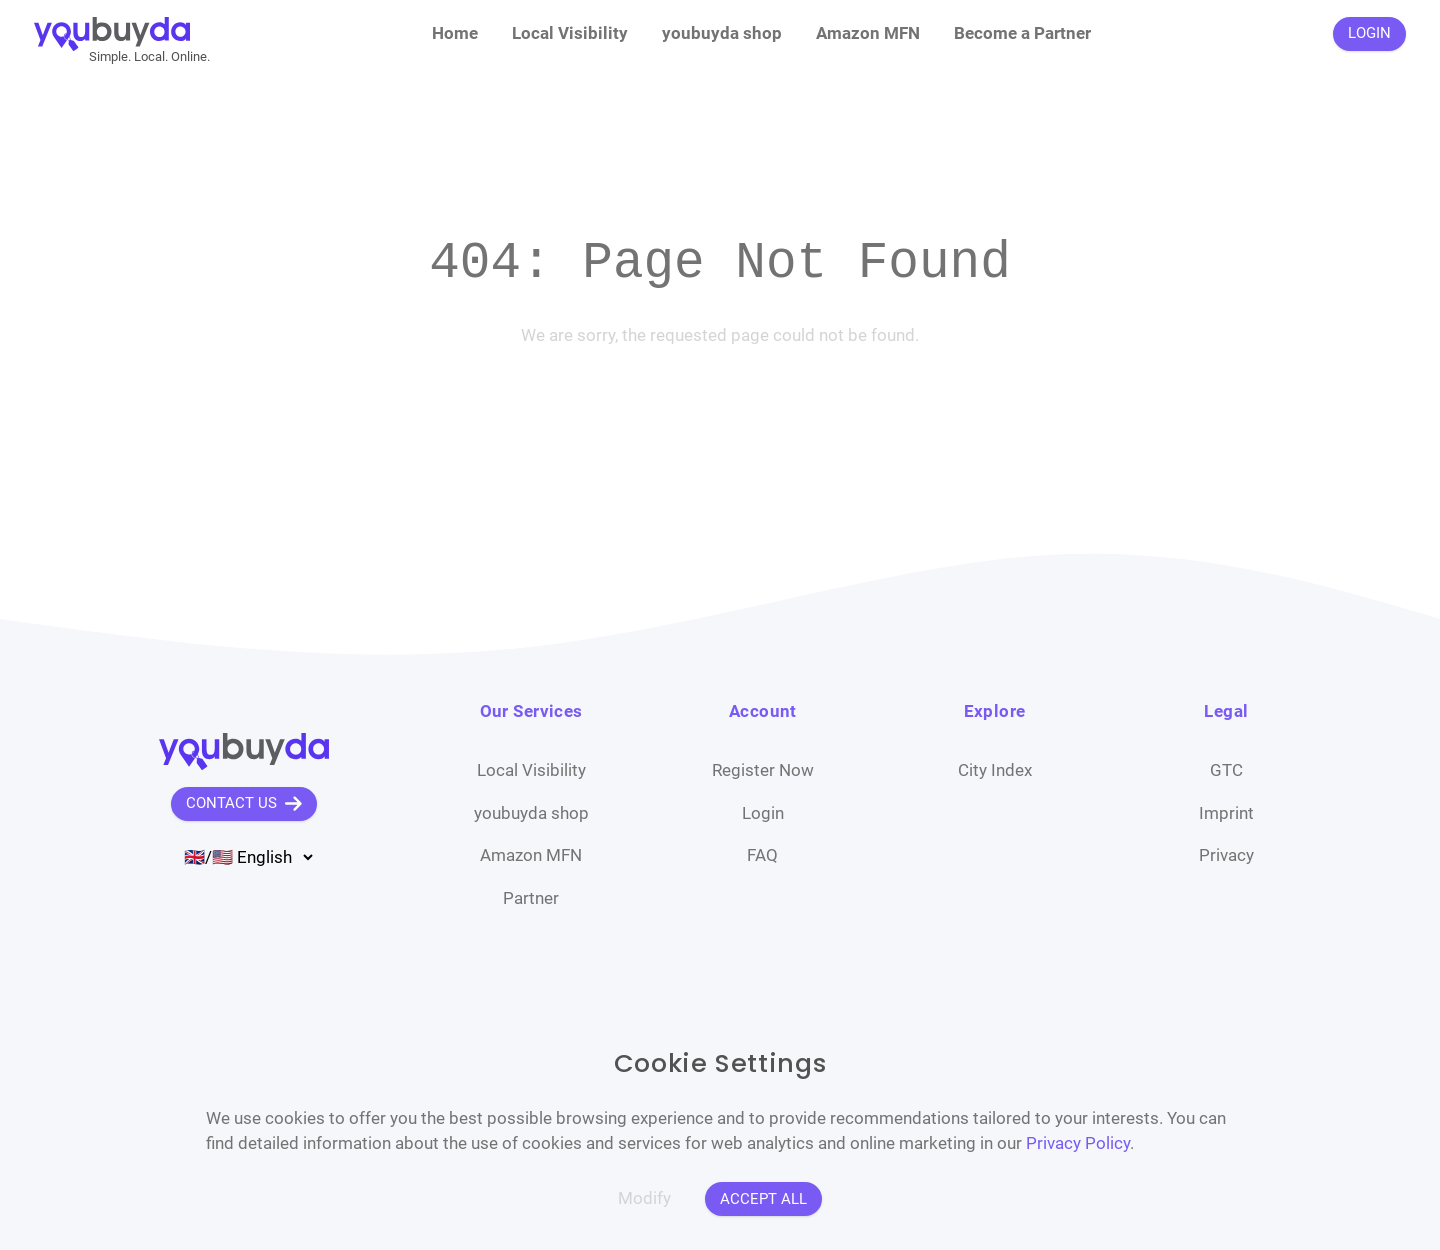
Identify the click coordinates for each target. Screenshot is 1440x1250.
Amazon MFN (868, 33)
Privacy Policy (1078, 1143)
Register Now (763, 770)
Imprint (1226, 813)
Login (763, 813)
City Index (995, 770)
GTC (1226, 770)
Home (455, 33)
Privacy (1226, 855)
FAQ (762, 855)
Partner (531, 898)
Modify (644, 1198)
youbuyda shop (722, 33)
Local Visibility (570, 33)
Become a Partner (1022, 33)
